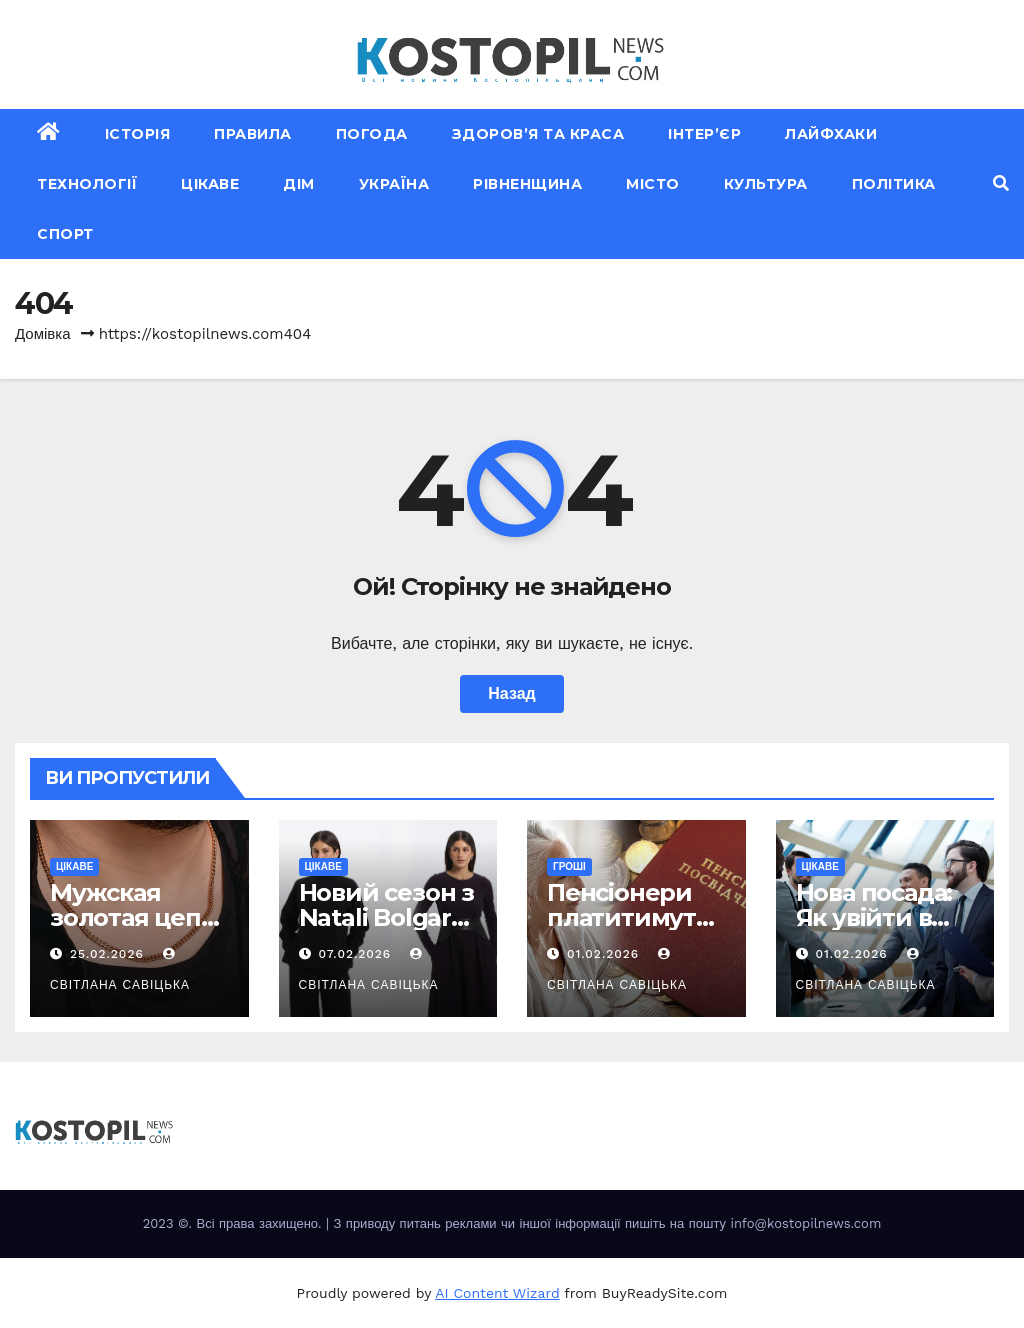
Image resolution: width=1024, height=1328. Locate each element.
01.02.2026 (605, 954)
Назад (511, 693)
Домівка (43, 334)
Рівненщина (527, 184)
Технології (87, 184)
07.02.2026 (357, 954)
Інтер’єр (704, 134)
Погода (372, 134)
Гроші (569, 866)
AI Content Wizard (497, 1293)
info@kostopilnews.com (805, 1223)
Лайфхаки (831, 134)
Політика (894, 184)
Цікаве (210, 184)
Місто (653, 184)
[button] (1001, 183)
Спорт (65, 234)
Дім (299, 184)
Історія (138, 134)
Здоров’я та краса (538, 134)
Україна (394, 184)
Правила (253, 134)
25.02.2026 (109, 954)
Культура (766, 184)
